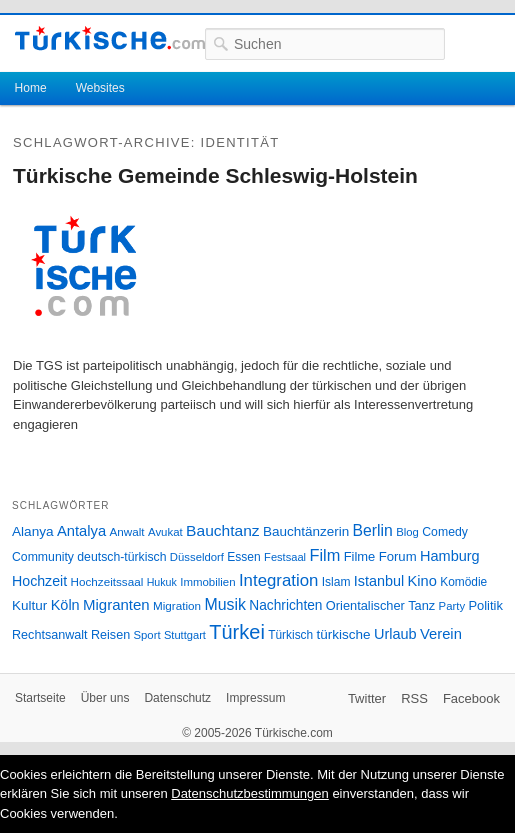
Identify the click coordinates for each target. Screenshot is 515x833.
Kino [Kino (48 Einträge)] (422, 581)
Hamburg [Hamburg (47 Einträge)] (450, 556)
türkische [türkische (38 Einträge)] (344, 634)
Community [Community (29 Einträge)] (43, 557)
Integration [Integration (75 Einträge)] (278, 580)
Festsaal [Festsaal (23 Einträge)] (285, 557)
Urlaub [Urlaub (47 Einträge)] (395, 634)
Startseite (40, 698)
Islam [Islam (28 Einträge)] (336, 582)
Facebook (471, 698)
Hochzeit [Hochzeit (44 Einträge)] (39, 581)
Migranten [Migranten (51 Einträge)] (116, 604)
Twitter (367, 698)
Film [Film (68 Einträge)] (324, 555)
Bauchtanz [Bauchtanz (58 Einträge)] (222, 530)
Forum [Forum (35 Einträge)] (398, 556)
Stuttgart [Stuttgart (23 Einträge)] (185, 635)
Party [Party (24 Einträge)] (452, 606)
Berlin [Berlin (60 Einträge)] (373, 530)
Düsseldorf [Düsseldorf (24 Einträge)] (197, 557)
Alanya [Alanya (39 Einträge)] (33, 531)
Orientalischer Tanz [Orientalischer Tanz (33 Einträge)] (380, 605)
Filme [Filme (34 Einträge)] (360, 556)
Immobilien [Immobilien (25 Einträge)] (207, 582)
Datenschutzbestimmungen (250, 793)
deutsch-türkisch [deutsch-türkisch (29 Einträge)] (121, 557)
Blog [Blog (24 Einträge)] (407, 532)
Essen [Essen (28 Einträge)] (243, 557)
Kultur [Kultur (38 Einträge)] (29, 605)
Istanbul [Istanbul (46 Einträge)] (379, 581)
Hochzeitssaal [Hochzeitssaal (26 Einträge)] (107, 581)
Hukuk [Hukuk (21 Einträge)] (162, 582)
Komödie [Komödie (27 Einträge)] (463, 582)
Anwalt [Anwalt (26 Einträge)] (127, 531)
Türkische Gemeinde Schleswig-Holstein (215, 175)
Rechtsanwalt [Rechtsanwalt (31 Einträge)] (50, 635)
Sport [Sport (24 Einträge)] (147, 635)
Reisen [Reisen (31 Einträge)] (110, 635)
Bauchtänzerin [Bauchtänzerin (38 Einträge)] (306, 531)
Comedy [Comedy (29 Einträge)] (445, 532)
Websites (100, 88)
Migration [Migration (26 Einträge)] (177, 605)
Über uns (105, 698)
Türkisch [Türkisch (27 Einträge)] (290, 635)
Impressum (255, 698)
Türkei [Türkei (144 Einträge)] (237, 632)
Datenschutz (177, 698)
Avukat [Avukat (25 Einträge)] (165, 532)
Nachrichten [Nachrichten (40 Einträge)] (285, 605)
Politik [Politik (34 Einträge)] (485, 605)
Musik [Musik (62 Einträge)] (225, 604)
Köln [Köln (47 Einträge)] (65, 605)
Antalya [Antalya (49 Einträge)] (81, 531)
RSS (414, 698)
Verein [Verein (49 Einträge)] (441, 634)
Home (31, 88)
